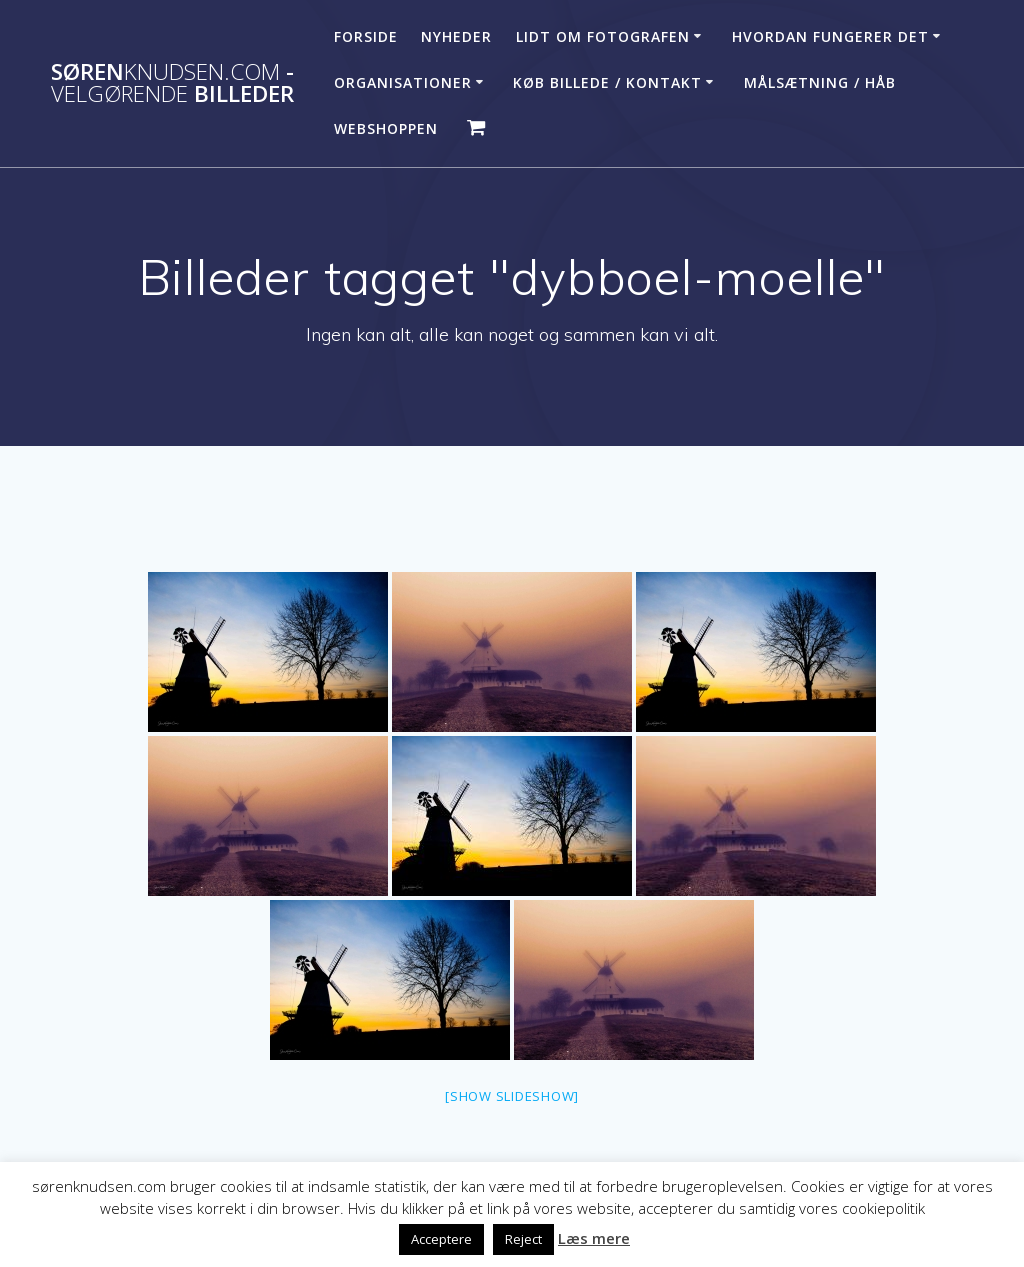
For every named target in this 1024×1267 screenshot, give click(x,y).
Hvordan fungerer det (830, 36)
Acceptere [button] (441, 1239)
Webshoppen (386, 128)
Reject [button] (523, 1239)
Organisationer (403, 82)
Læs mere (594, 1238)
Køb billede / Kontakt (607, 82)
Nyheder (456, 36)
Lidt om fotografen (603, 36)
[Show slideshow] (512, 1096)
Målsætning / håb (820, 82)
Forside (366, 36)
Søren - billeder (172, 83)
